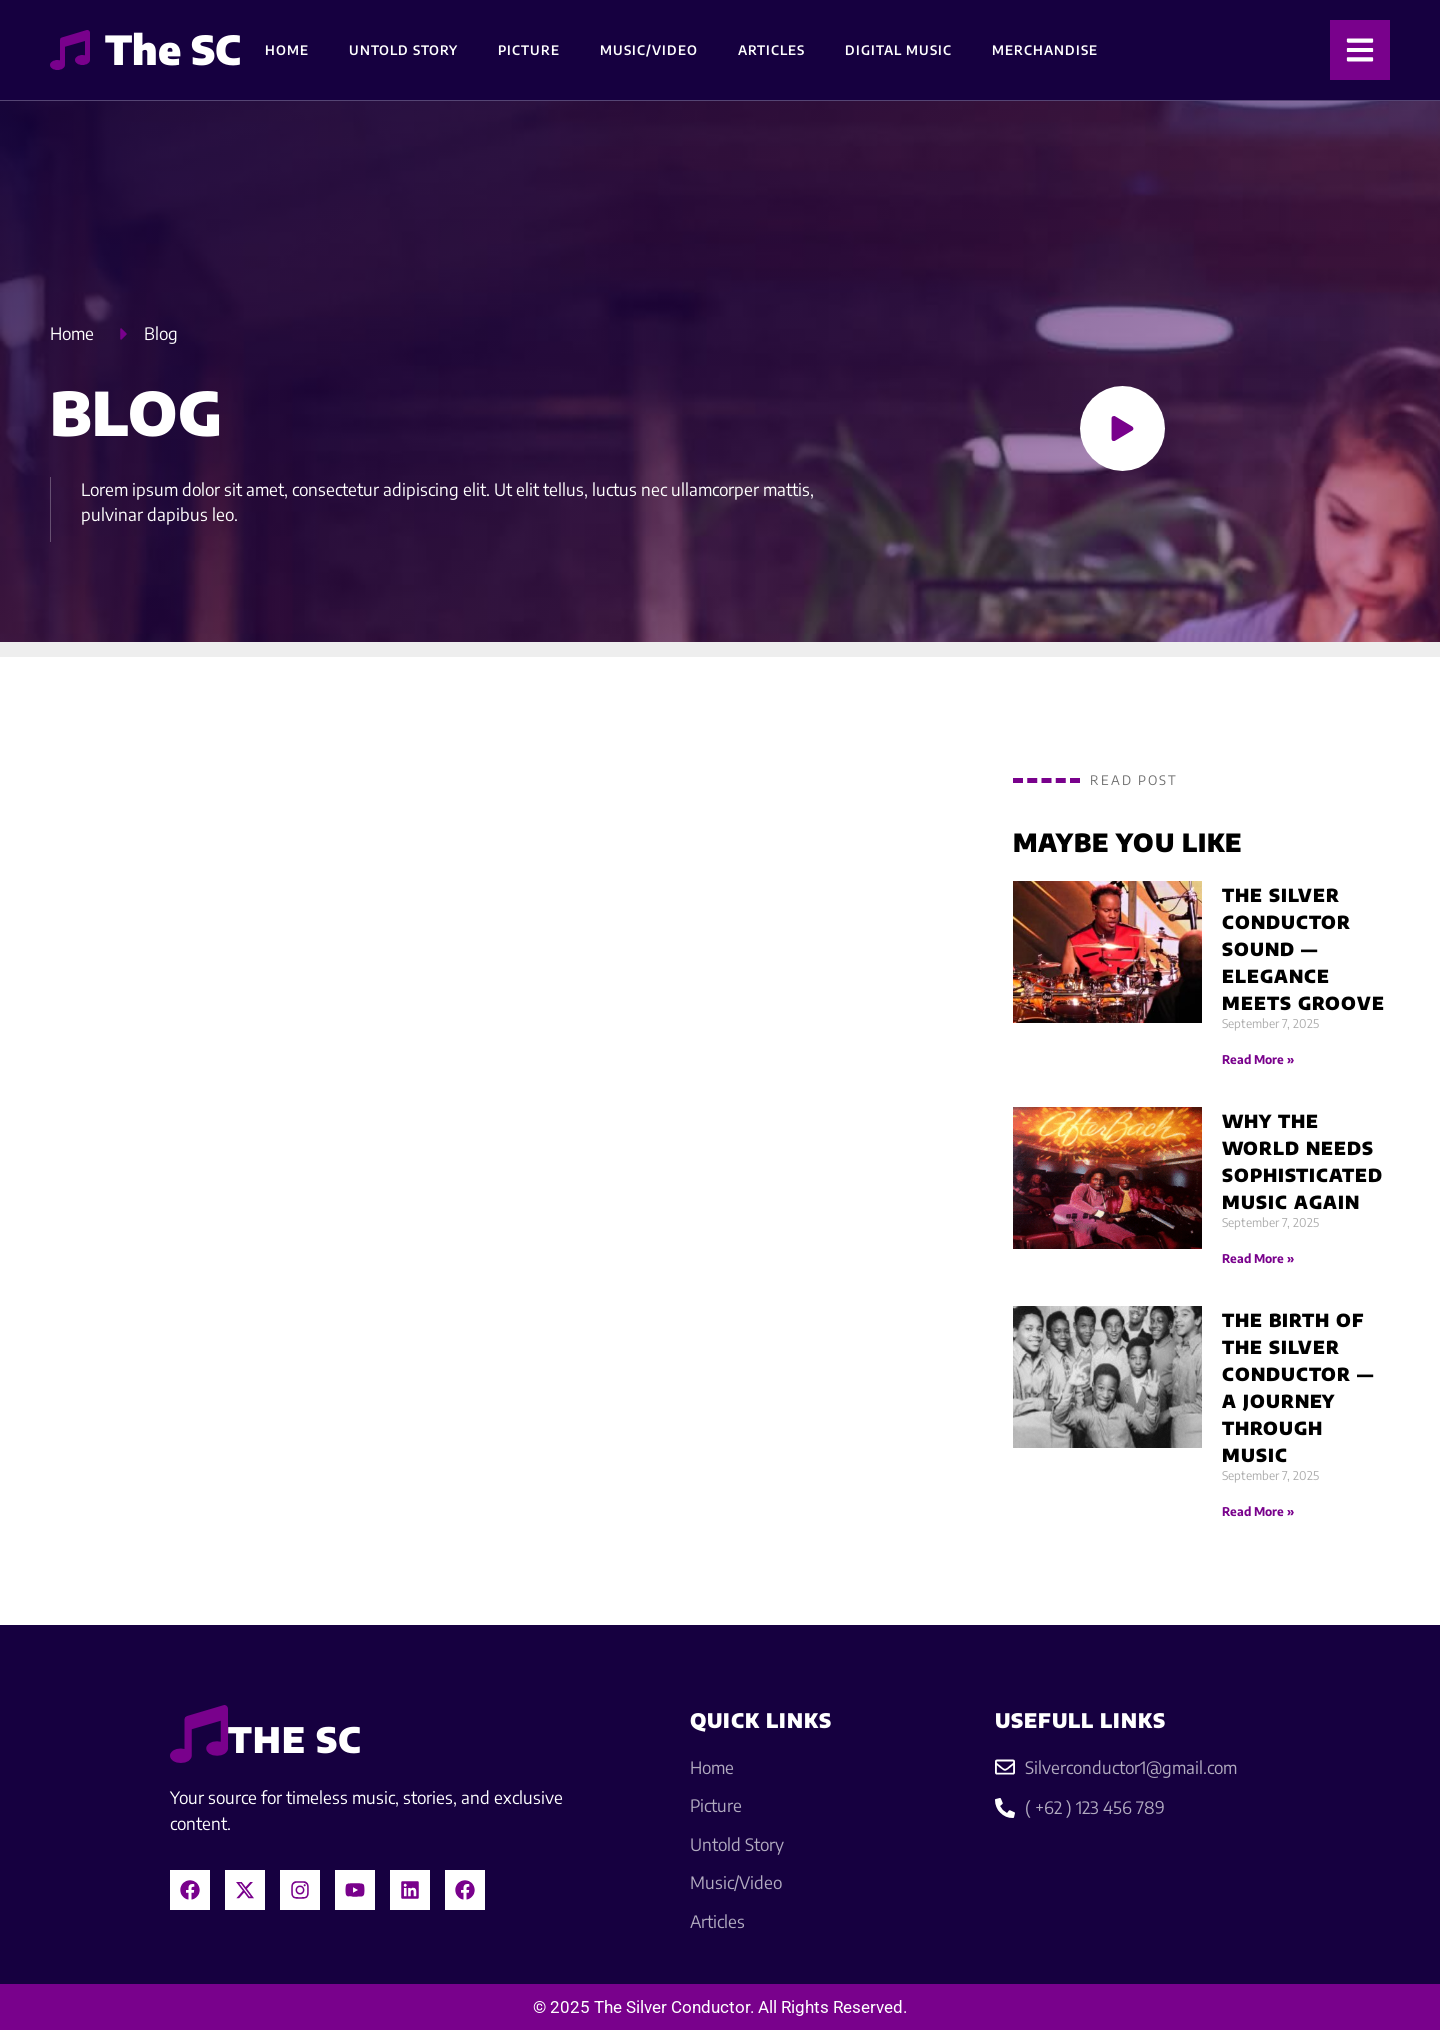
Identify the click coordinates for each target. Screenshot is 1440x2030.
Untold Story (403, 50)
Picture (529, 50)
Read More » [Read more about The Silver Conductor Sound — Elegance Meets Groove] (1258, 1059)
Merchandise (1045, 50)
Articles (771, 50)
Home (287, 50)
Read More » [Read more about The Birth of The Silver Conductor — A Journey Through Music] (1258, 1511)
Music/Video (649, 50)
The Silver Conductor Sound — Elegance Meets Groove (1303, 948)
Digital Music (898, 50)
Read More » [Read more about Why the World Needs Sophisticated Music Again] (1258, 1258)
